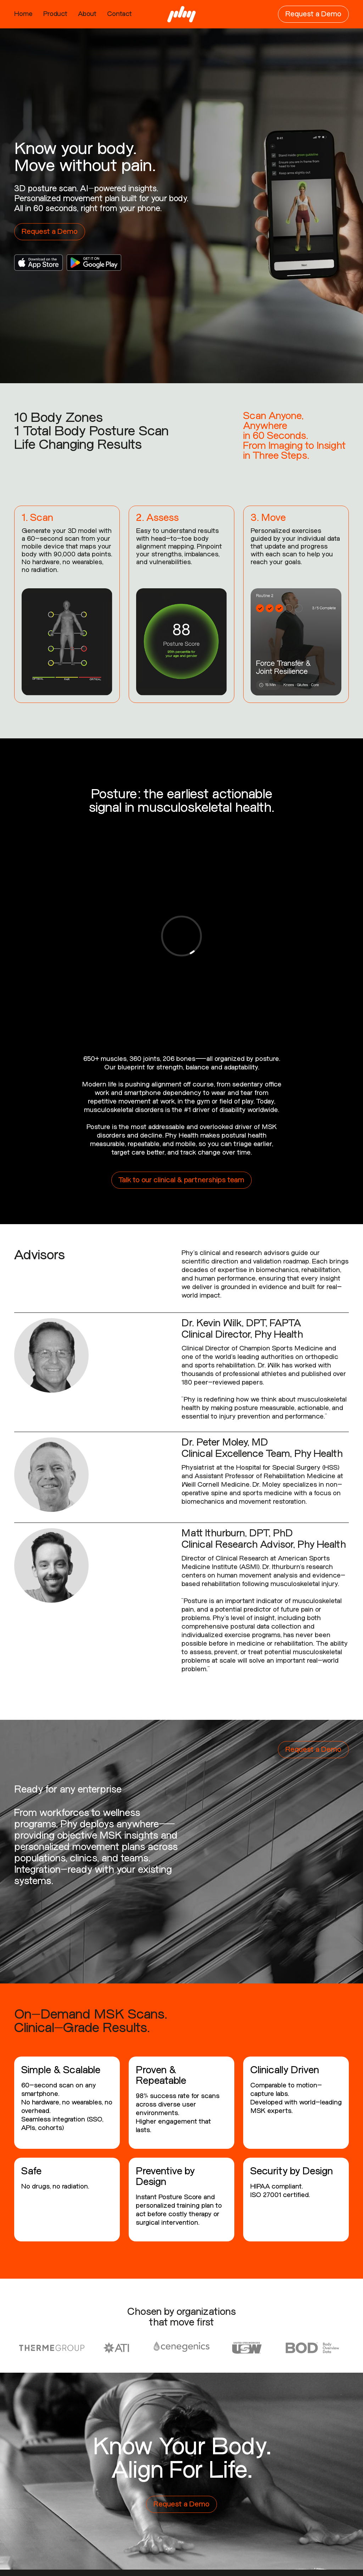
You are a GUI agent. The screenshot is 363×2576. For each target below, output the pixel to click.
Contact (119, 14)
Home (23, 14)
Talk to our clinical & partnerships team (181, 1180)
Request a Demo (313, 14)
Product (55, 14)
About (87, 14)
